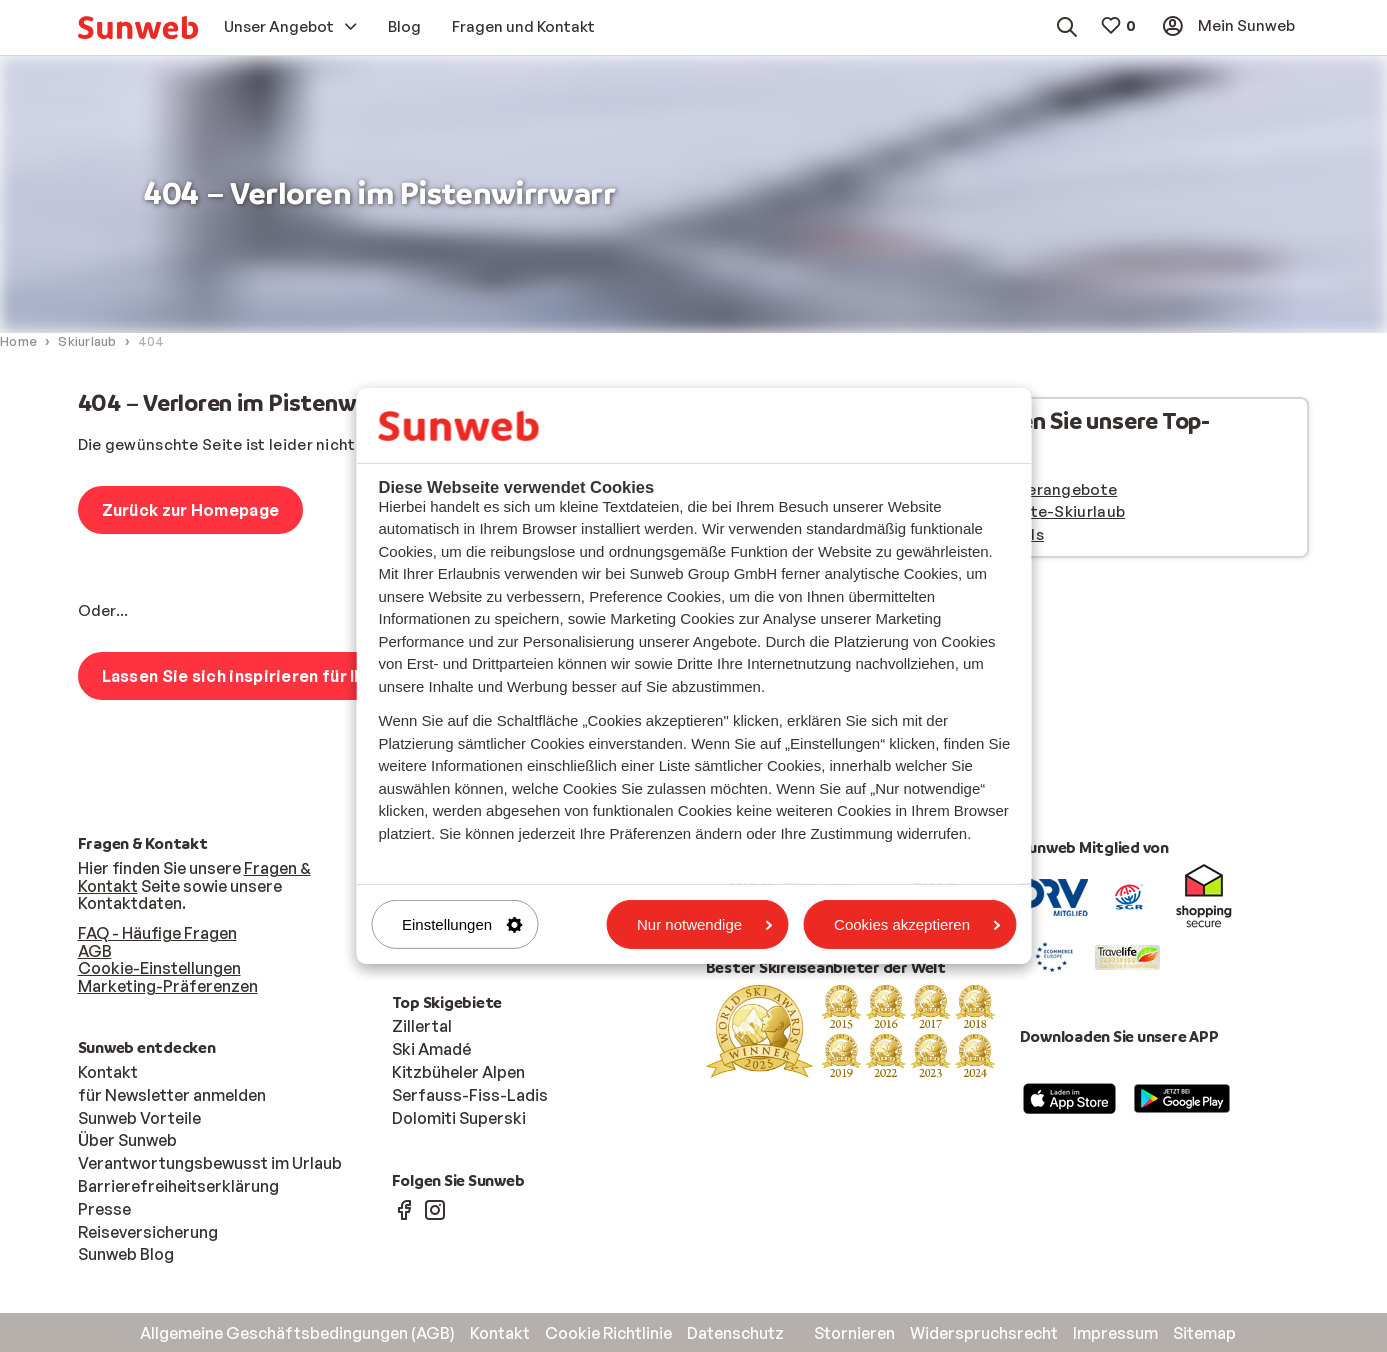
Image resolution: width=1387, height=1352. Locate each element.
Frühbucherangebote (1037, 489)
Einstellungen (462, 924)
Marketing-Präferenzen (168, 986)
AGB (95, 951)
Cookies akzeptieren (917, 924)
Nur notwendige (704, 924)
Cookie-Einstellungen (159, 968)
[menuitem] (138, 27)
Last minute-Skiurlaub (1041, 511)
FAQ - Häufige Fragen (157, 933)
